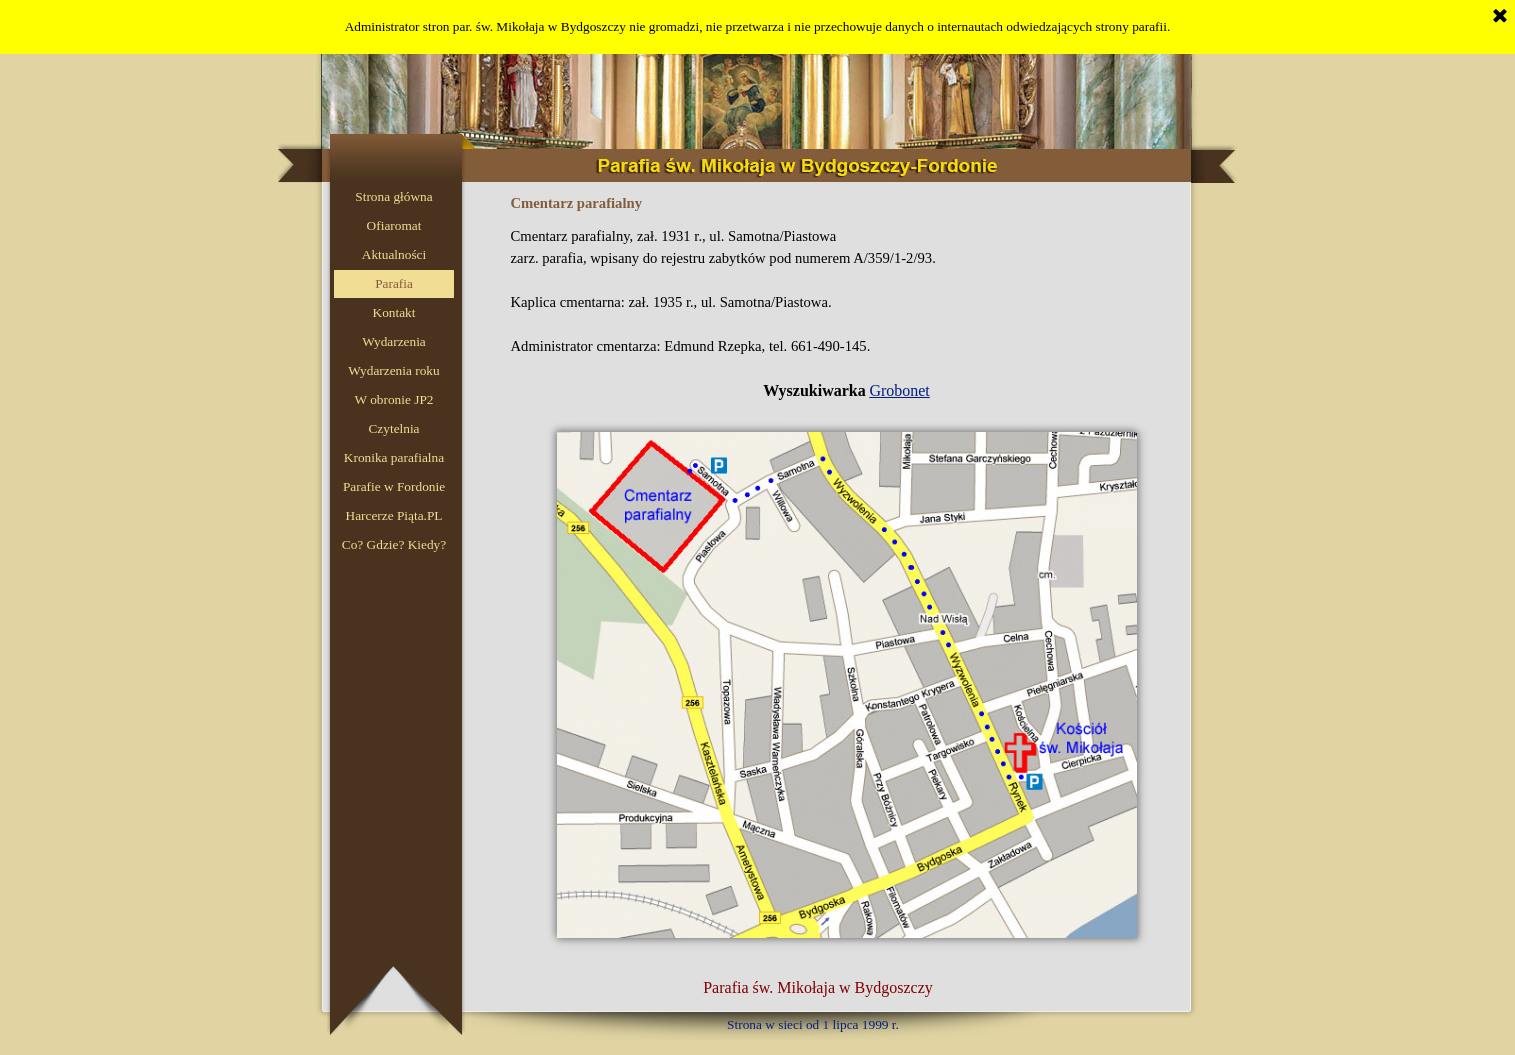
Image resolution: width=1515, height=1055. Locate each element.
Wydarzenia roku (393, 370)
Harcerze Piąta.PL (394, 515)
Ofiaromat (394, 225)
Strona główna (393, 196)
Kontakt (394, 312)
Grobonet (899, 390)
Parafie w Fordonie (394, 486)
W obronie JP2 (394, 399)
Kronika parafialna (394, 457)
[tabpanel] (847, 314)
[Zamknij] (1500, 17)
